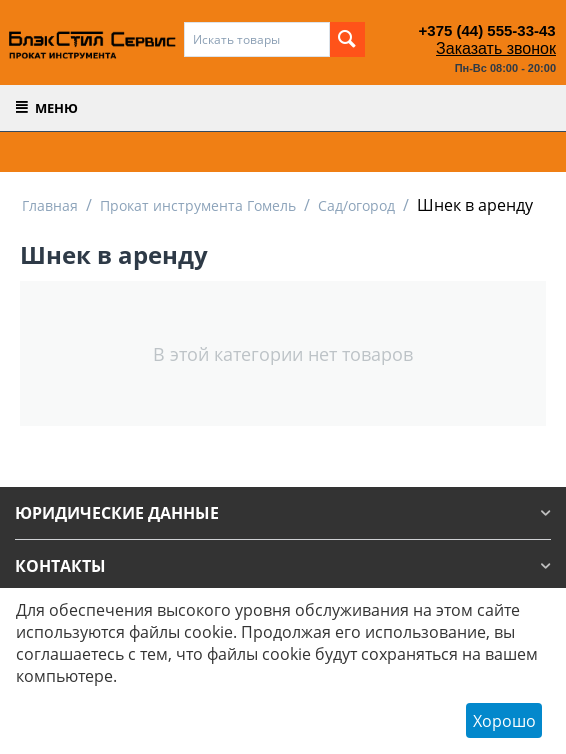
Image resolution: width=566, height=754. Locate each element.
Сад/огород (356, 205)
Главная (50, 205)
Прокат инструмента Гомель (198, 205)
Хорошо (504, 721)
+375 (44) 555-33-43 (487, 30)
